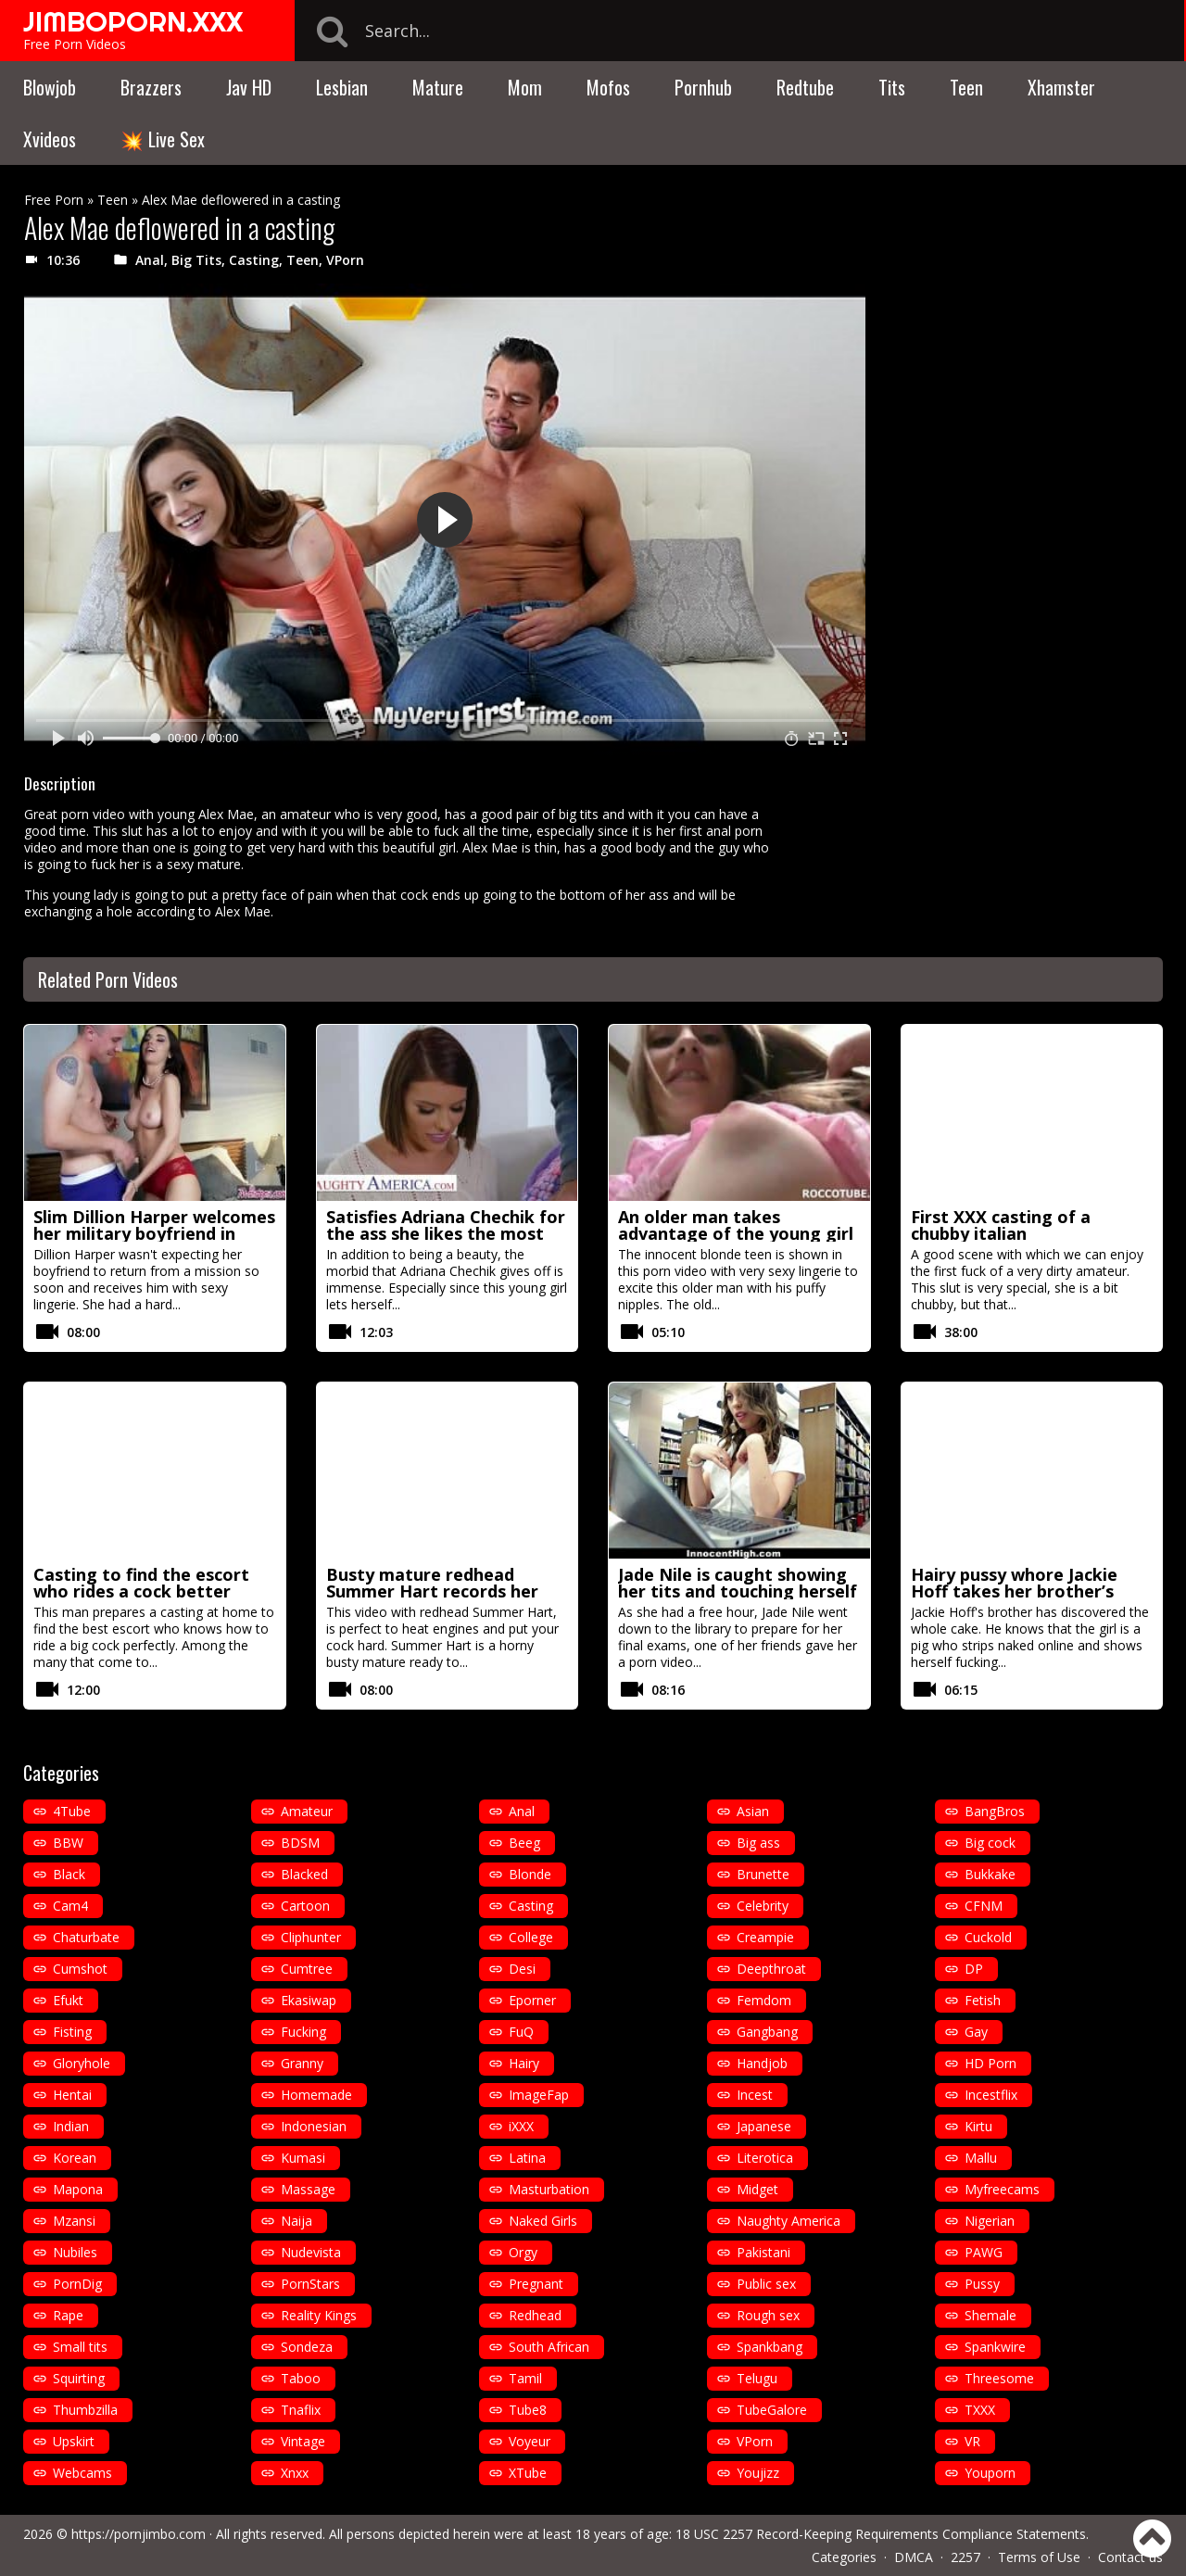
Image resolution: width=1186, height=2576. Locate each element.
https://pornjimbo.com (138, 2534)
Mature (437, 87)
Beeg (524, 1842)
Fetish (983, 2000)
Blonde (530, 1874)
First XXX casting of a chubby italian (1001, 1225)
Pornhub (703, 87)
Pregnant (536, 2283)
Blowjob (49, 87)
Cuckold (988, 1937)
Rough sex (768, 2315)
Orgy (523, 2252)
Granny (302, 2063)
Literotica (765, 2157)
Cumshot (80, 1968)
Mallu (981, 2157)
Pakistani (763, 2252)
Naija (296, 2220)
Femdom (764, 2000)
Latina (527, 2157)
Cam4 (70, 1905)
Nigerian (990, 2220)
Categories (844, 2557)
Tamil (525, 2378)
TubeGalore (772, 2409)
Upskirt (74, 2441)
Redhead (535, 2315)
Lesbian (342, 87)
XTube (528, 2472)
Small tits (80, 2346)
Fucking (303, 2031)
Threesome (999, 2378)
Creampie (765, 1937)
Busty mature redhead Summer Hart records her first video (432, 1591)
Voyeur (529, 2441)
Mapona (78, 2189)
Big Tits (196, 260)
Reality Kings (319, 2315)
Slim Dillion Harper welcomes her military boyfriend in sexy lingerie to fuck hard (154, 1233)
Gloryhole (81, 2063)
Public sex (766, 2283)
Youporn (990, 2472)
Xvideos (49, 139)
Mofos (608, 87)
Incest (755, 2094)
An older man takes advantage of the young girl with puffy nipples (735, 1233)
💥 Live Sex (162, 139)
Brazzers (151, 87)
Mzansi (74, 2220)
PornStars (310, 2283)
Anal (149, 260)
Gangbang (767, 2031)
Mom (525, 87)
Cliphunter (311, 1937)
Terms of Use (1039, 2557)
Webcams (82, 2472)
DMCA (913, 2557)
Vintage (303, 2441)
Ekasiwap (308, 2000)
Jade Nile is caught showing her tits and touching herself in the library (737, 1591)
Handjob (762, 2063)
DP (974, 1968)
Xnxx (295, 2472)
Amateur (307, 1811)
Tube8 (528, 2409)
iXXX (521, 2126)
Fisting (72, 2031)
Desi (522, 1968)
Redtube (805, 87)
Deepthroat (771, 1968)
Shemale (990, 2315)
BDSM (300, 1842)
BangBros (995, 1811)
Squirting (79, 2378)
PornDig (77, 2283)
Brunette (763, 1874)
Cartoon (305, 1905)
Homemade (316, 2094)
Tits (891, 87)
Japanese (764, 2126)
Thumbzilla (85, 2409)
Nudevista (311, 2252)
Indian (71, 2126)
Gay (976, 2031)
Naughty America (788, 2220)
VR (972, 2441)
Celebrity (763, 1905)
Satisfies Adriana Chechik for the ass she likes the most (445, 1225)
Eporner (532, 2000)
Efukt (68, 2000)
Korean (74, 2157)
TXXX (980, 2409)
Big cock (990, 1842)
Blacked (304, 1874)
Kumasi (303, 2157)
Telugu (757, 2378)
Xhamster (1061, 87)
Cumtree (307, 1968)
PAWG (984, 2252)
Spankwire (995, 2346)
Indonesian (314, 2126)
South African (549, 2346)
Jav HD (248, 87)
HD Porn (990, 2063)
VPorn (345, 260)
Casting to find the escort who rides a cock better (141, 1582)
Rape (68, 2315)
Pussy (982, 2283)
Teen (966, 87)
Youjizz (758, 2472)
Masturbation (549, 2189)
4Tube (72, 1811)
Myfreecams (1002, 2189)
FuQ (521, 2031)
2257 (965, 2557)
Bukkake (990, 1874)
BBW (68, 1842)
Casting (254, 260)
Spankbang (769, 2346)
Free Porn (53, 199)
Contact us (1130, 2557)
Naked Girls (543, 2220)
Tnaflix (301, 2409)
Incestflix (991, 2094)
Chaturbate (86, 1937)
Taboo (301, 2378)
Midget (757, 2189)
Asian (753, 1811)
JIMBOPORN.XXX (133, 21)
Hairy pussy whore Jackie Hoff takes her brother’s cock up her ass (1014, 1591)
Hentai (72, 2094)
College (531, 1937)
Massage (308, 2189)
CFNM (984, 1905)
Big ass (758, 1842)
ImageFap (539, 2094)
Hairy (524, 2063)
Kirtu (978, 2126)
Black (69, 1874)
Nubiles (75, 2252)
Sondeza (307, 2346)
